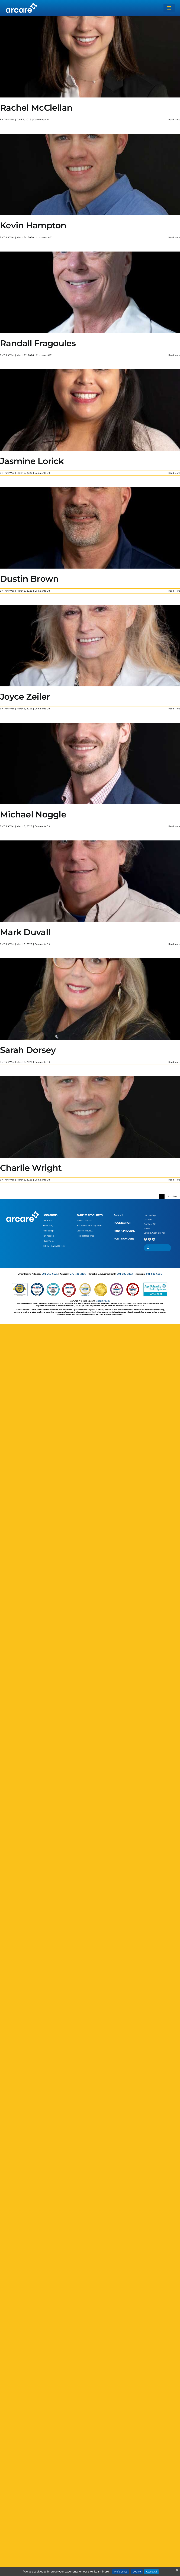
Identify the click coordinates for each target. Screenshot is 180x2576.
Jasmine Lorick (32, 461)
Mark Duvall (25, 932)
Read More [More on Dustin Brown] (174, 590)
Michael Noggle (33, 814)
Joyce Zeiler (25, 697)
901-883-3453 (125, 1274)
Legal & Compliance (155, 1232)
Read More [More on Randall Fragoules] (174, 355)
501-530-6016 (154, 1274)
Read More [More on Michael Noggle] (174, 826)
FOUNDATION (122, 1222)
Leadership (150, 1215)
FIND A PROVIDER (125, 1230)
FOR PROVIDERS (124, 1238)
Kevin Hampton (33, 225)
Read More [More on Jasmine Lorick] (174, 473)
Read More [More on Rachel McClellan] (174, 119)
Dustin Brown (29, 579)
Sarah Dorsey (28, 1050)
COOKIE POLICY (103, 1301)
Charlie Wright (31, 1168)
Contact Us (150, 1224)
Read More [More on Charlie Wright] (174, 1179)
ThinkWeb (9, 119)
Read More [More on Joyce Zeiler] (174, 708)
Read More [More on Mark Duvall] (174, 944)
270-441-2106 (78, 1274)
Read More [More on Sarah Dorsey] (174, 1062)
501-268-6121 (50, 1274)
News (147, 1228)
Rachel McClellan (36, 108)
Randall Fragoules (38, 343)
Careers (148, 1219)
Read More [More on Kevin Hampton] (174, 237)
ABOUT (118, 1215)
